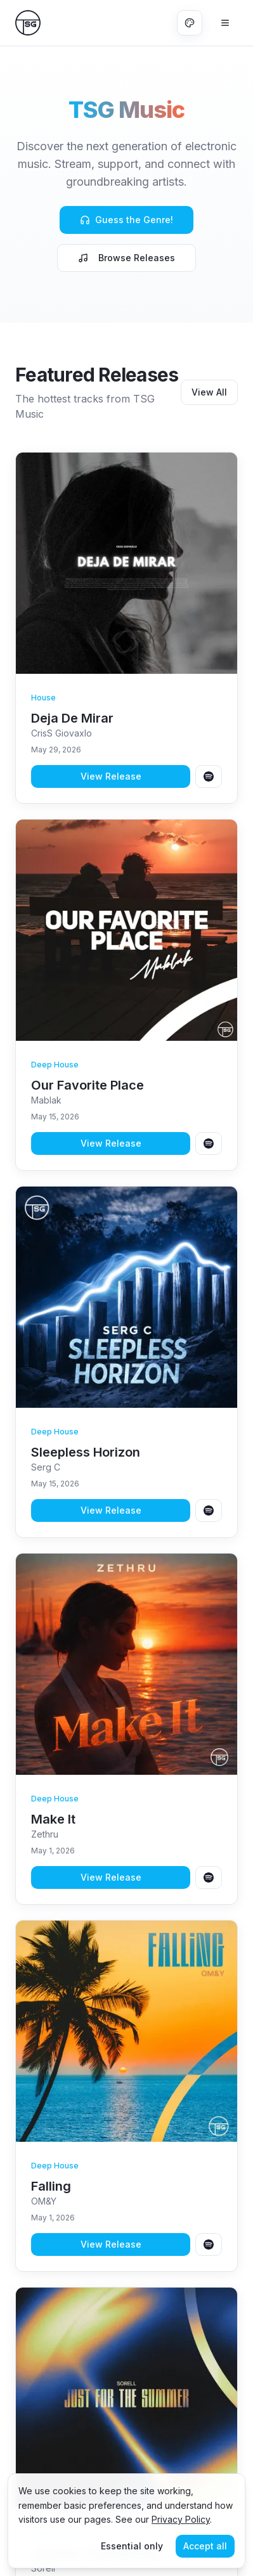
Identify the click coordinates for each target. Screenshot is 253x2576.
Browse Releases (126, 257)
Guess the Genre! (126, 219)
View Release (111, 776)
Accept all (205, 2546)
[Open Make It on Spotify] (208, 1877)
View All (209, 392)
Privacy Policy (181, 2519)
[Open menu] (225, 22)
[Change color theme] (189, 22)
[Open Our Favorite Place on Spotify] (208, 1143)
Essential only (132, 2546)
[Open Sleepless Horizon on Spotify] (208, 1510)
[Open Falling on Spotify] (208, 2244)
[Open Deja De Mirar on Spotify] (208, 776)
